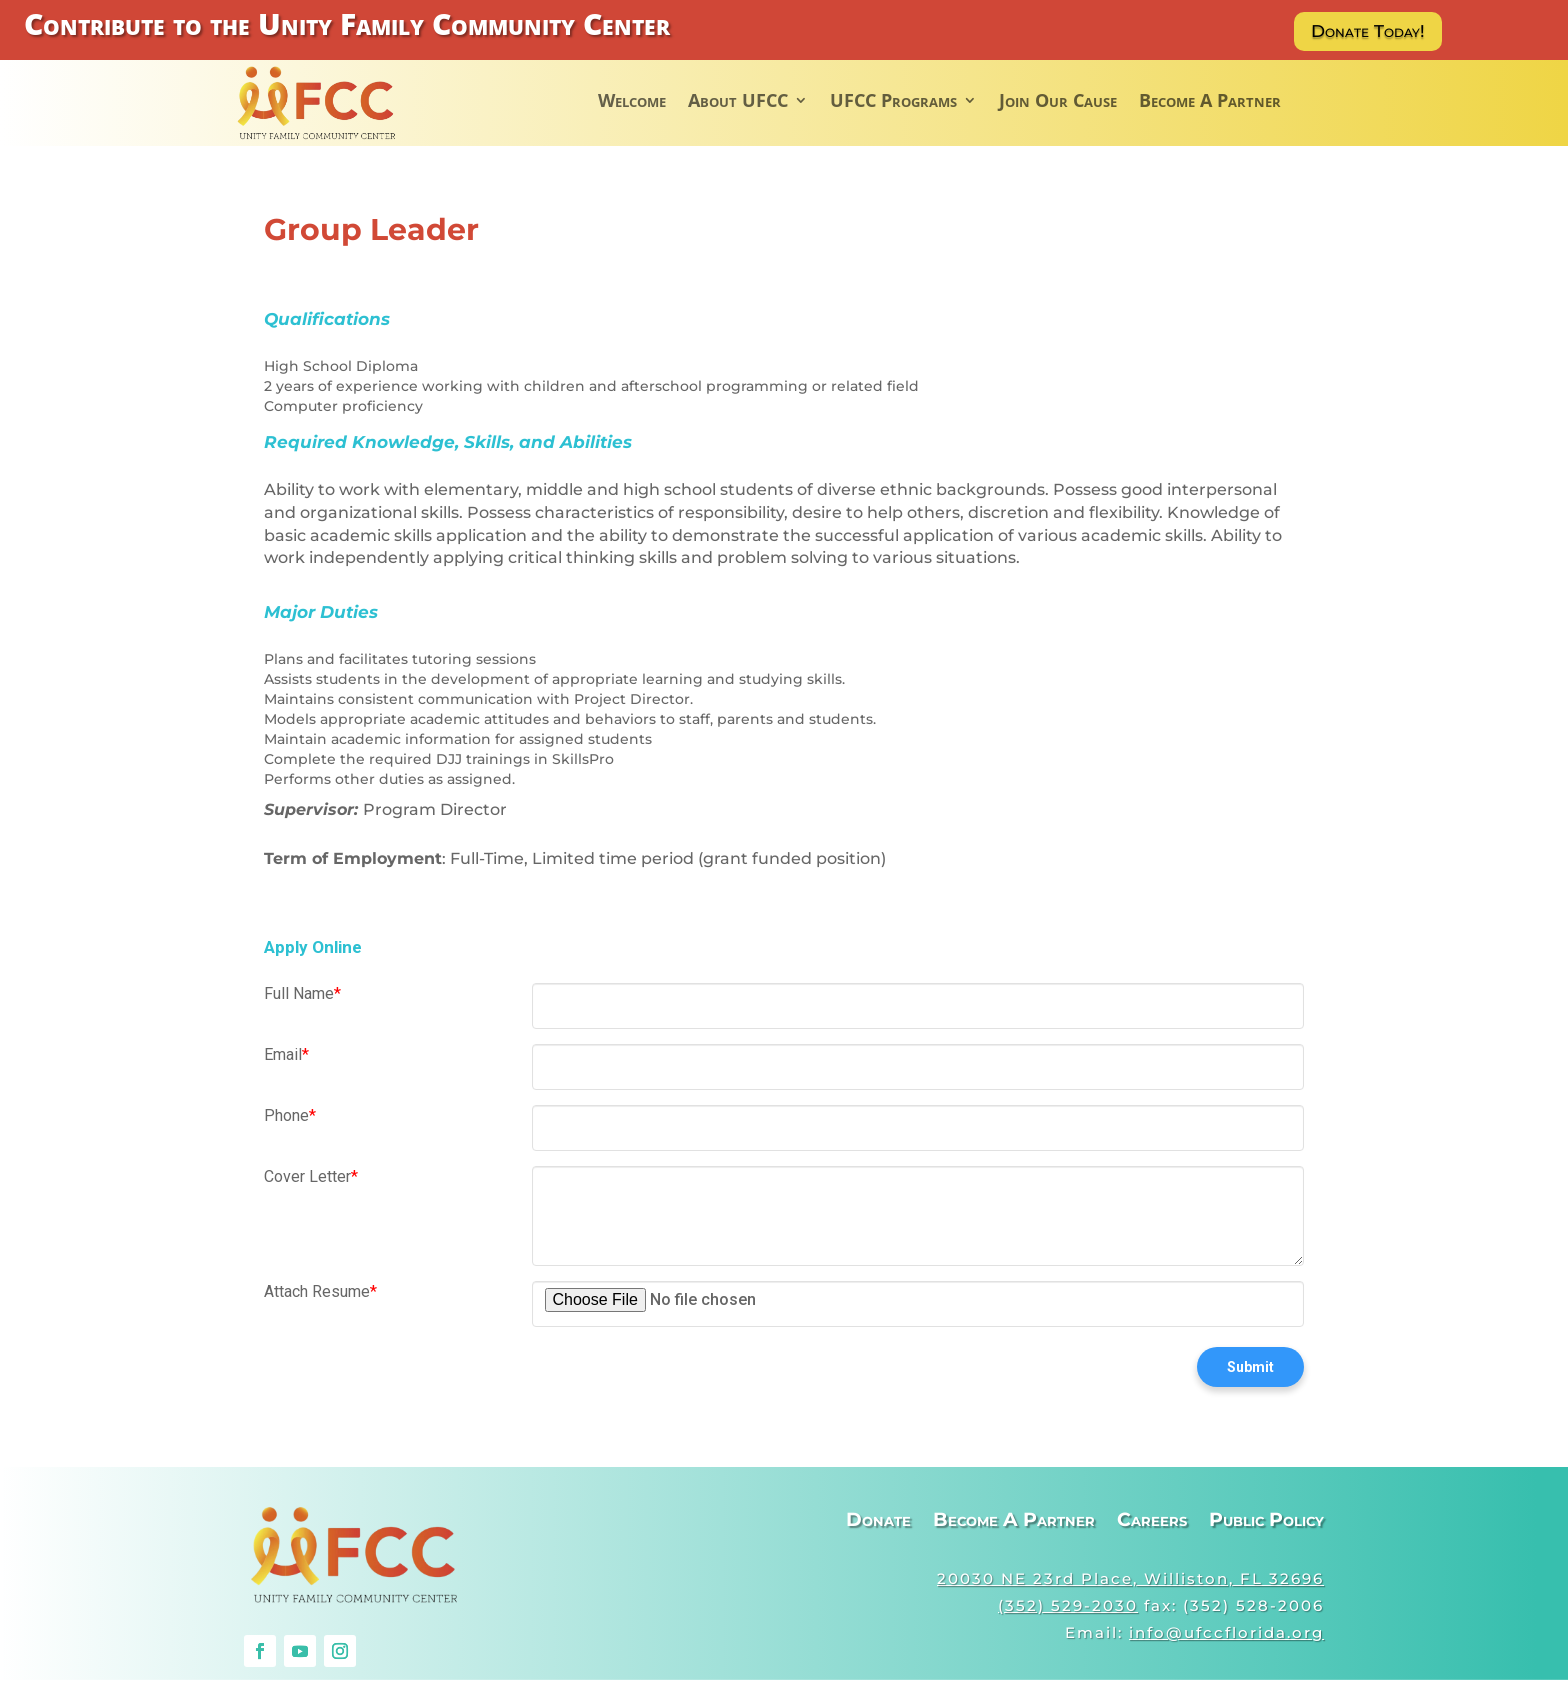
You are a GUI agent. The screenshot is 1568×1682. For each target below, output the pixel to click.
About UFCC (738, 102)
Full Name (302, 996)
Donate (878, 1525)
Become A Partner (1210, 102)
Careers (1152, 1525)
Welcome (632, 102)
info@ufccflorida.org (1226, 1634)
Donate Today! (1374, 32)
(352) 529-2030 (1068, 1607)
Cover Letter (311, 1179)
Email (286, 1057)
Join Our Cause (1058, 102)
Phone (290, 1118)
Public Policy (1266, 1525)
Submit (1250, 1370)
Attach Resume (320, 1294)
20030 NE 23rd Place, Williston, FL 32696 (1130, 1580)
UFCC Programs (893, 102)
